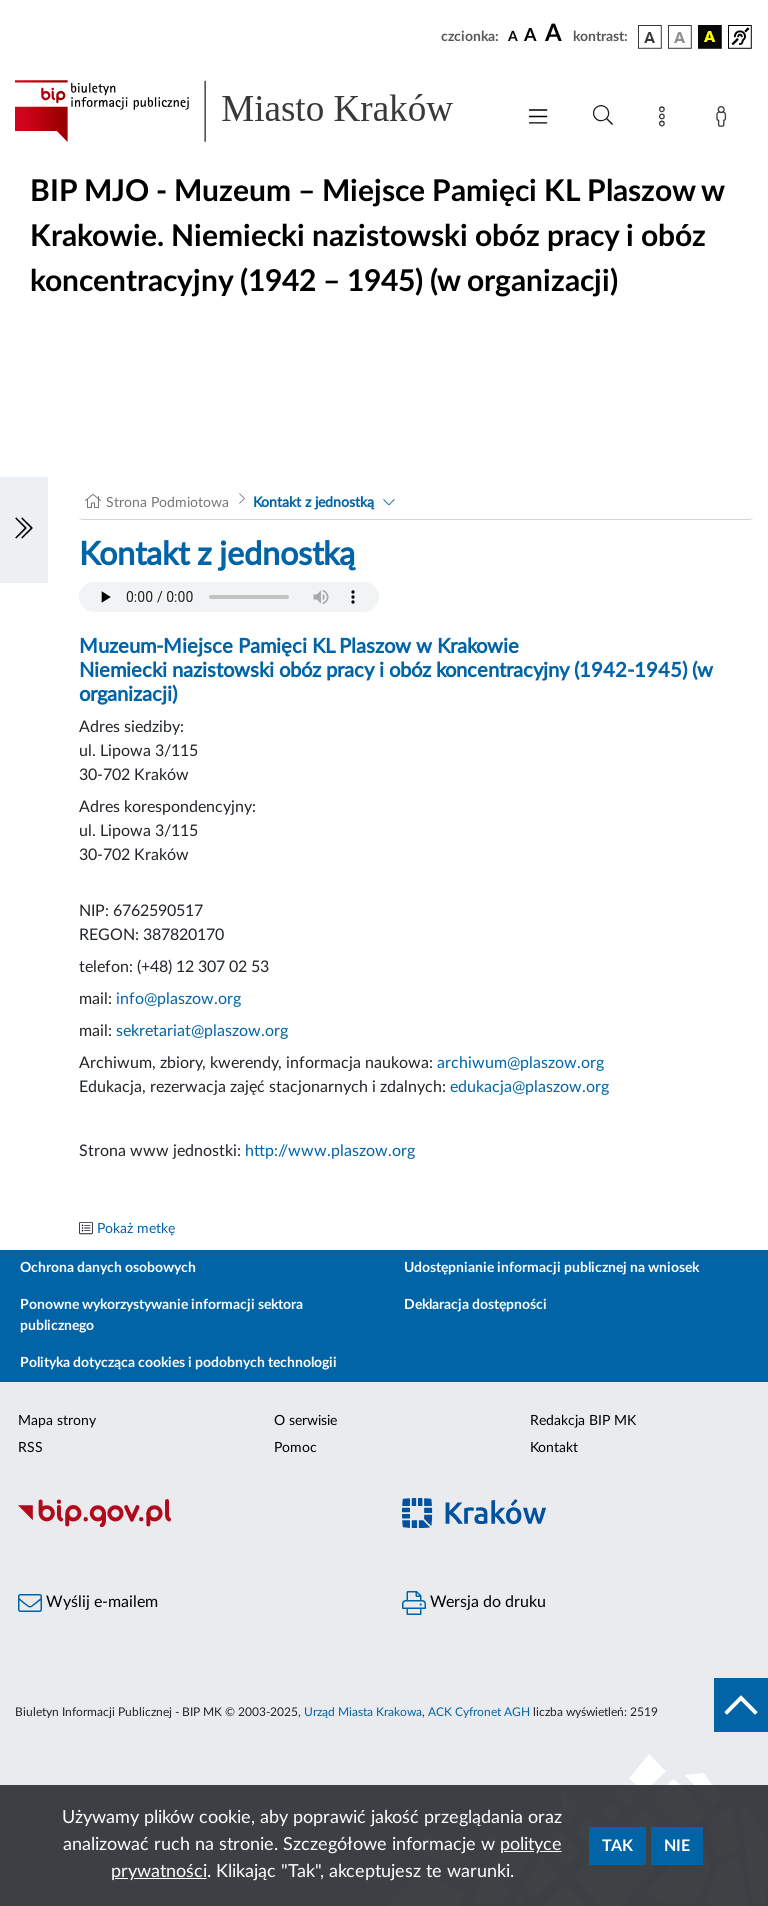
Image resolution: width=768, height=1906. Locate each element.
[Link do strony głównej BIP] (254, 111)
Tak (617, 1846)
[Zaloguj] (725, 120)
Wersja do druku (474, 1603)
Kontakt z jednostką (313, 503)
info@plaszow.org (178, 999)
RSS (30, 1448)
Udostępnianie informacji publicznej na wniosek (551, 1268)
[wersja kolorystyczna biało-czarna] (680, 37)
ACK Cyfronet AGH (479, 1712)
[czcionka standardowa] (513, 36)
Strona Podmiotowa (167, 503)
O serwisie (305, 1421)
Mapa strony (57, 1421)
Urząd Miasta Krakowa (363, 1712)
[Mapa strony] (666, 120)
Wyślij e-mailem (88, 1603)
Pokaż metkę (136, 1229)
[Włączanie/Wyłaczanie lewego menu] (24, 530)
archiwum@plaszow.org (520, 1063)
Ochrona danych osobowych (108, 1268)
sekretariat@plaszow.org (202, 1031)
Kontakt (554, 1448)
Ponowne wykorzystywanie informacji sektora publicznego (161, 1315)
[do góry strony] (741, 1705)
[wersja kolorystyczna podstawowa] (650, 37)
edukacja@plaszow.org (529, 1087)
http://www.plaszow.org (330, 1151)
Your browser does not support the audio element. (229, 597)
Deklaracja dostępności (475, 1305)
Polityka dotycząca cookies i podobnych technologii (178, 1363)
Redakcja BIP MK (583, 1421)
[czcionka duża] (556, 34)
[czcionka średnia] (530, 36)
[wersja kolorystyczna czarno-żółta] (710, 37)
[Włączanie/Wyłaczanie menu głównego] (538, 118)
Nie (677, 1846)
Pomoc (295, 1448)
